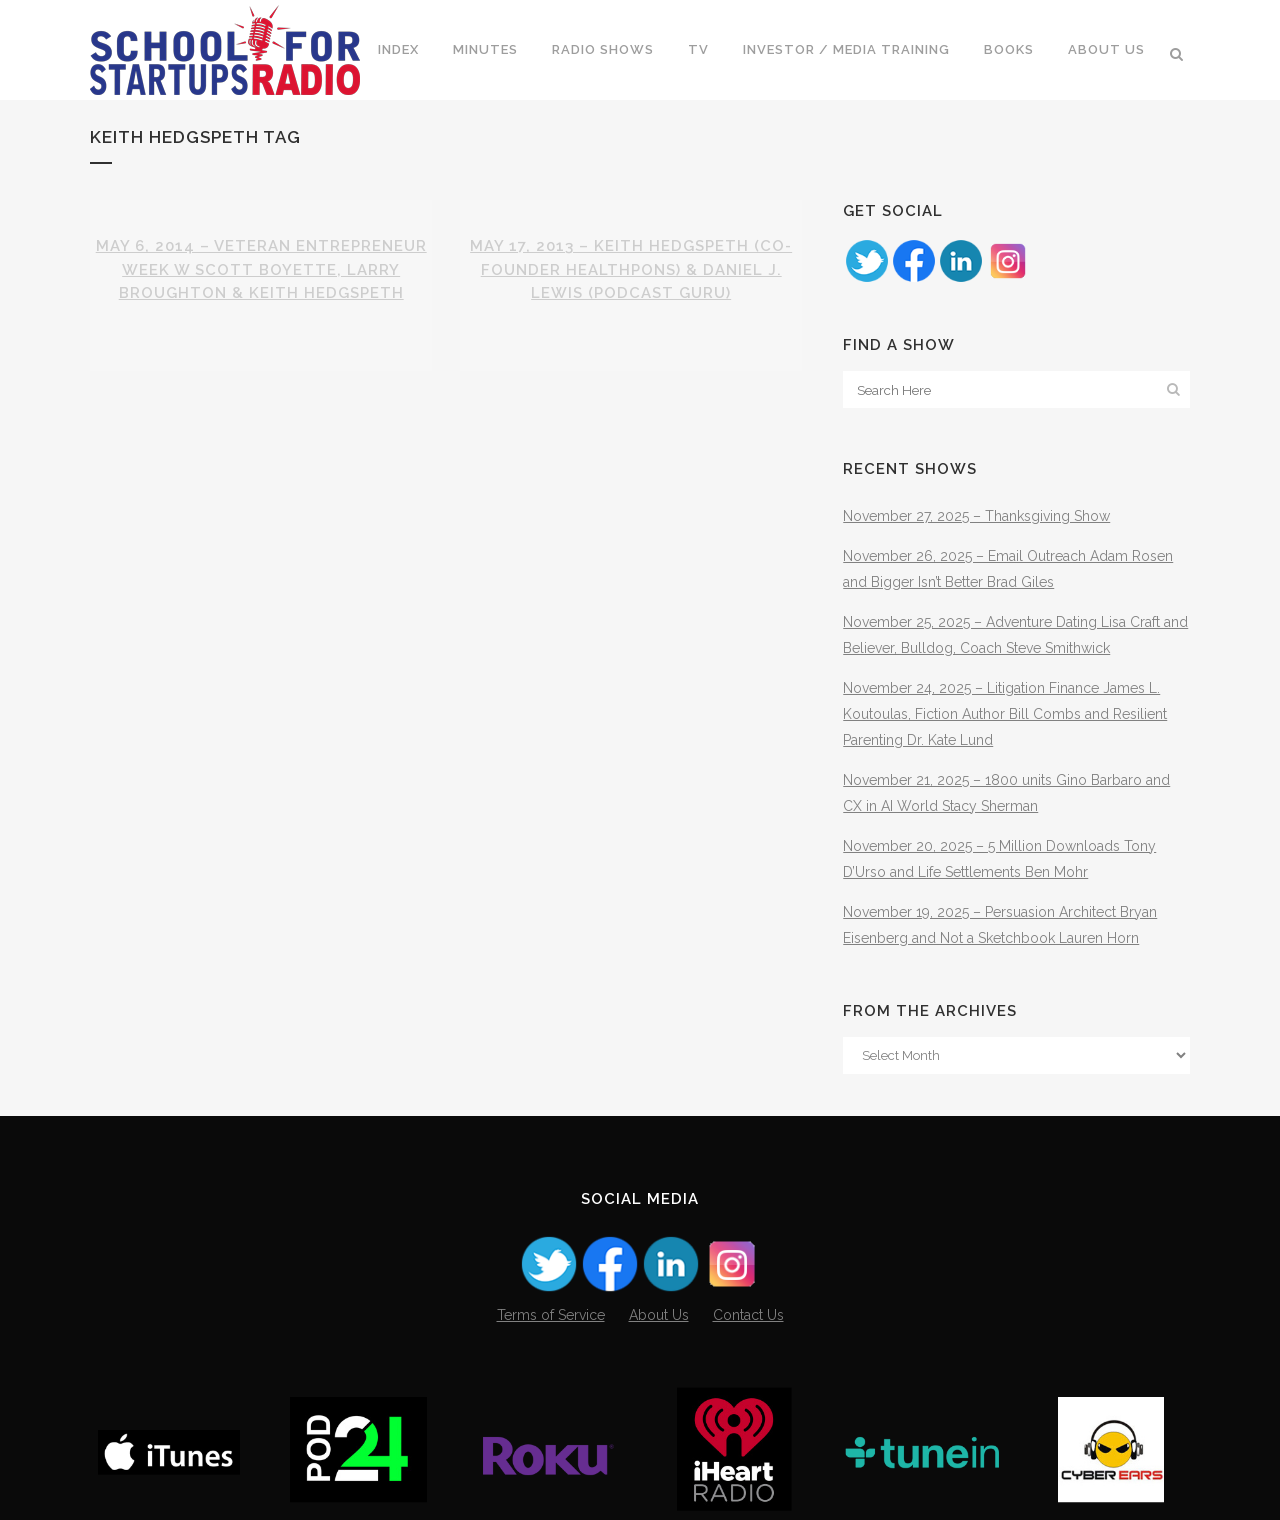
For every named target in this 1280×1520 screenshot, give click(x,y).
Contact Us (748, 1315)
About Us (659, 1315)
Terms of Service (551, 1315)
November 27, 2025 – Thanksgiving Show (976, 516)
